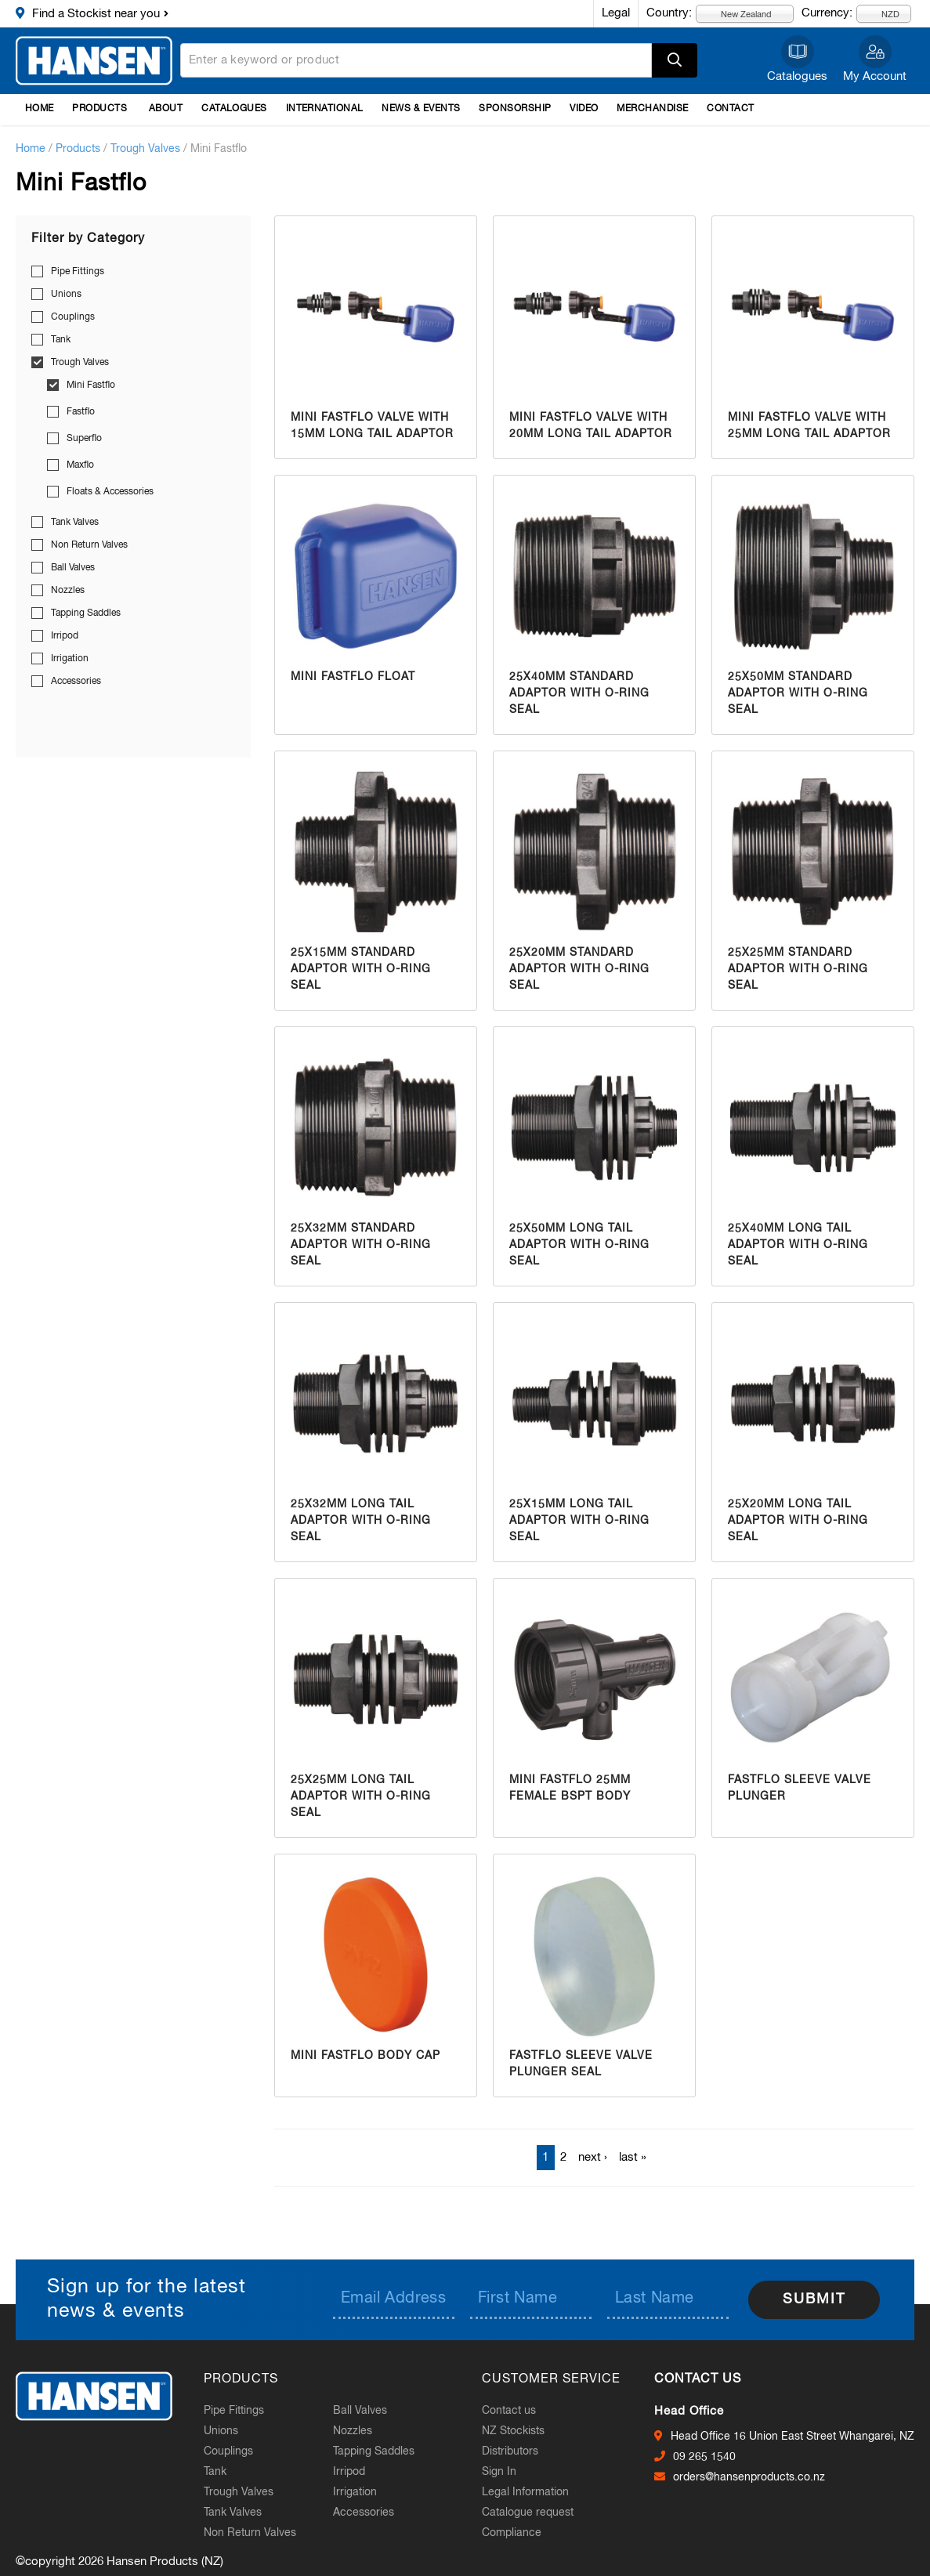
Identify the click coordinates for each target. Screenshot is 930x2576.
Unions (66, 294)
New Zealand (737, 13)
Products (99, 109)
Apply (674, 60)
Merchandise (652, 109)
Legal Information (525, 2492)
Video (584, 109)
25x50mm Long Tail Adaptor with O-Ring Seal (579, 1245)
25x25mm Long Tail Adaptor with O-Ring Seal (361, 1796)
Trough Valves (145, 148)
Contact (730, 109)
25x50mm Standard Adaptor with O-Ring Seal (798, 693)
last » (632, 2157)
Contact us (509, 2410)
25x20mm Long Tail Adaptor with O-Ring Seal (798, 1521)
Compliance (511, 2532)
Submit (814, 2299)
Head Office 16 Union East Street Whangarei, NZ (792, 2436)
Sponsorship (515, 109)
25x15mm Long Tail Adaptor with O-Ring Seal (579, 1521)
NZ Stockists (513, 2431)
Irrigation (70, 659)
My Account (874, 76)
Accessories (76, 681)
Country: (669, 13)
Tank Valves (75, 522)
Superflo (84, 438)
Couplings (73, 317)
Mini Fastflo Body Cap (365, 2055)
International (325, 109)
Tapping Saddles (86, 613)
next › (592, 2157)
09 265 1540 (704, 2456)
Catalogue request (528, 2512)
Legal (616, 13)
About (166, 109)
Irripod (64, 636)
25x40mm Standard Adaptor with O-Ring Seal (579, 693)
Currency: (827, 13)
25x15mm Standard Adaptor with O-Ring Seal (361, 969)
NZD (881, 13)
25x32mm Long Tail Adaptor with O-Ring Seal (361, 1521)
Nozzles (68, 590)
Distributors (510, 2451)
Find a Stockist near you (96, 14)
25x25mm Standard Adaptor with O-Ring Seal (798, 969)
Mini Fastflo (91, 385)
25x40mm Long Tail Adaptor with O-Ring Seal (798, 1245)
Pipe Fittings (77, 272)
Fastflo (81, 412)
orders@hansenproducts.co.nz (749, 2477)
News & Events (421, 109)
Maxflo (80, 465)
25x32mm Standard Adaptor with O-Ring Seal (361, 1245)
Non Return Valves (89, 545)
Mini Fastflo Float (353, 676)
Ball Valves (73, 568)
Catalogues (797, 76)
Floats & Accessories (110, 492)
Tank (61, 340)
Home (39, 109)
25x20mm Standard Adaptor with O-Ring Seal (579, 969)
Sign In (499, 2471)
